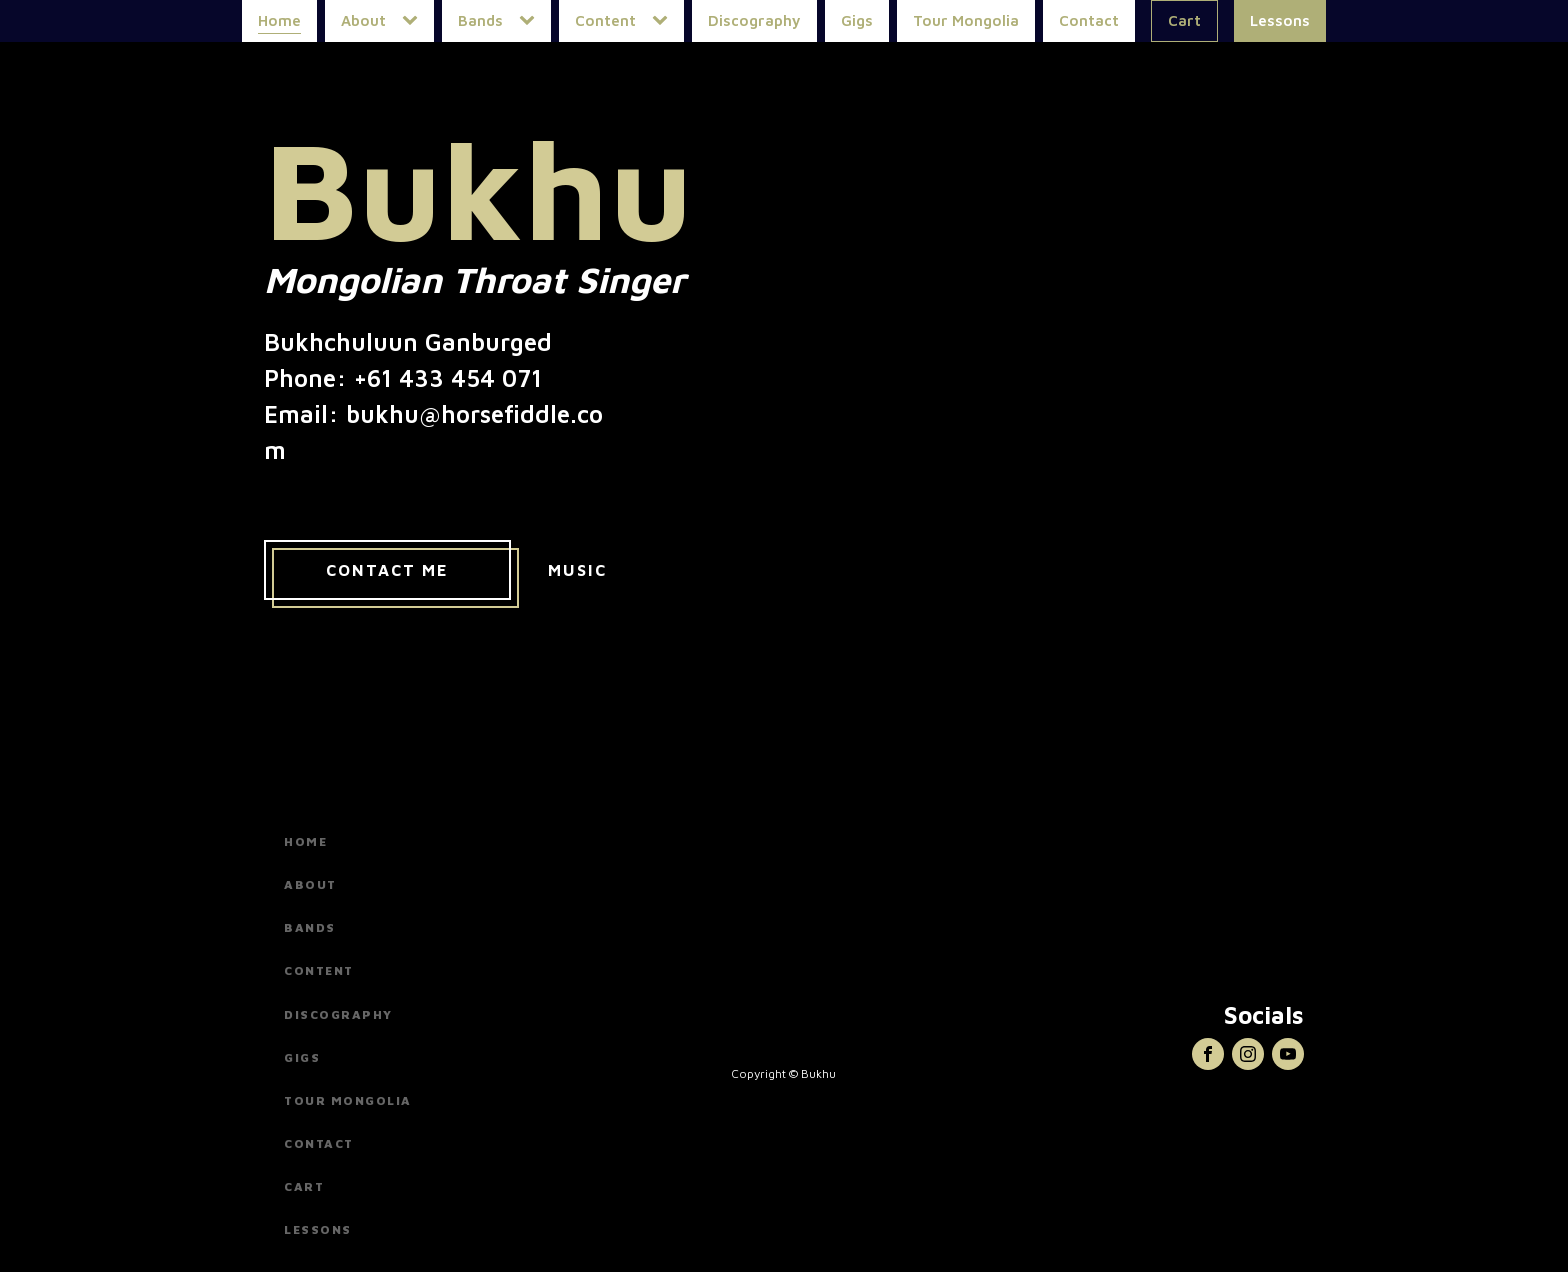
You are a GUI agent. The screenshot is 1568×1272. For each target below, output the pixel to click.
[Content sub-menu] (664, 21)
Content (605, 20)
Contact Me (387, 570)
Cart (1184, 20)
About (363, 20)
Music (577, 570)
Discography (754, 20)
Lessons (1280, 20)
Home (279, 20)
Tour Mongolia (966, 20)
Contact (1089, 20)
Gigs (857, 20)
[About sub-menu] (414, 21)
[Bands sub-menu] (531, 21)
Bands (480, 20)
